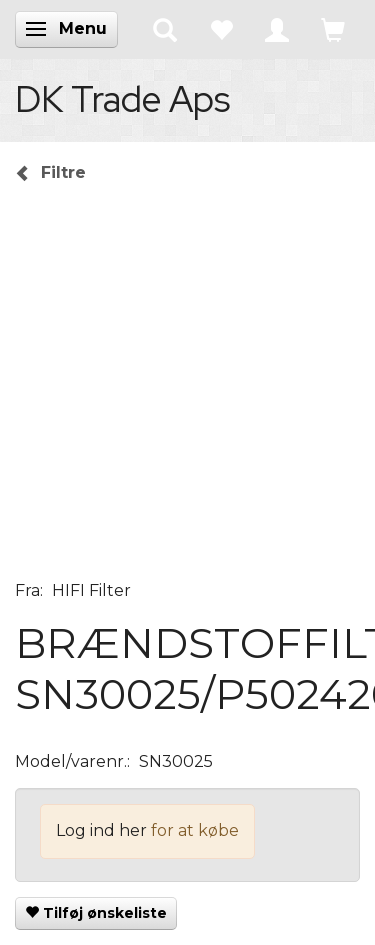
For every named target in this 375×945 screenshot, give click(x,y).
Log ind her (101, 830)
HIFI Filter (91, 590)
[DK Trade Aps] (122, 99)
